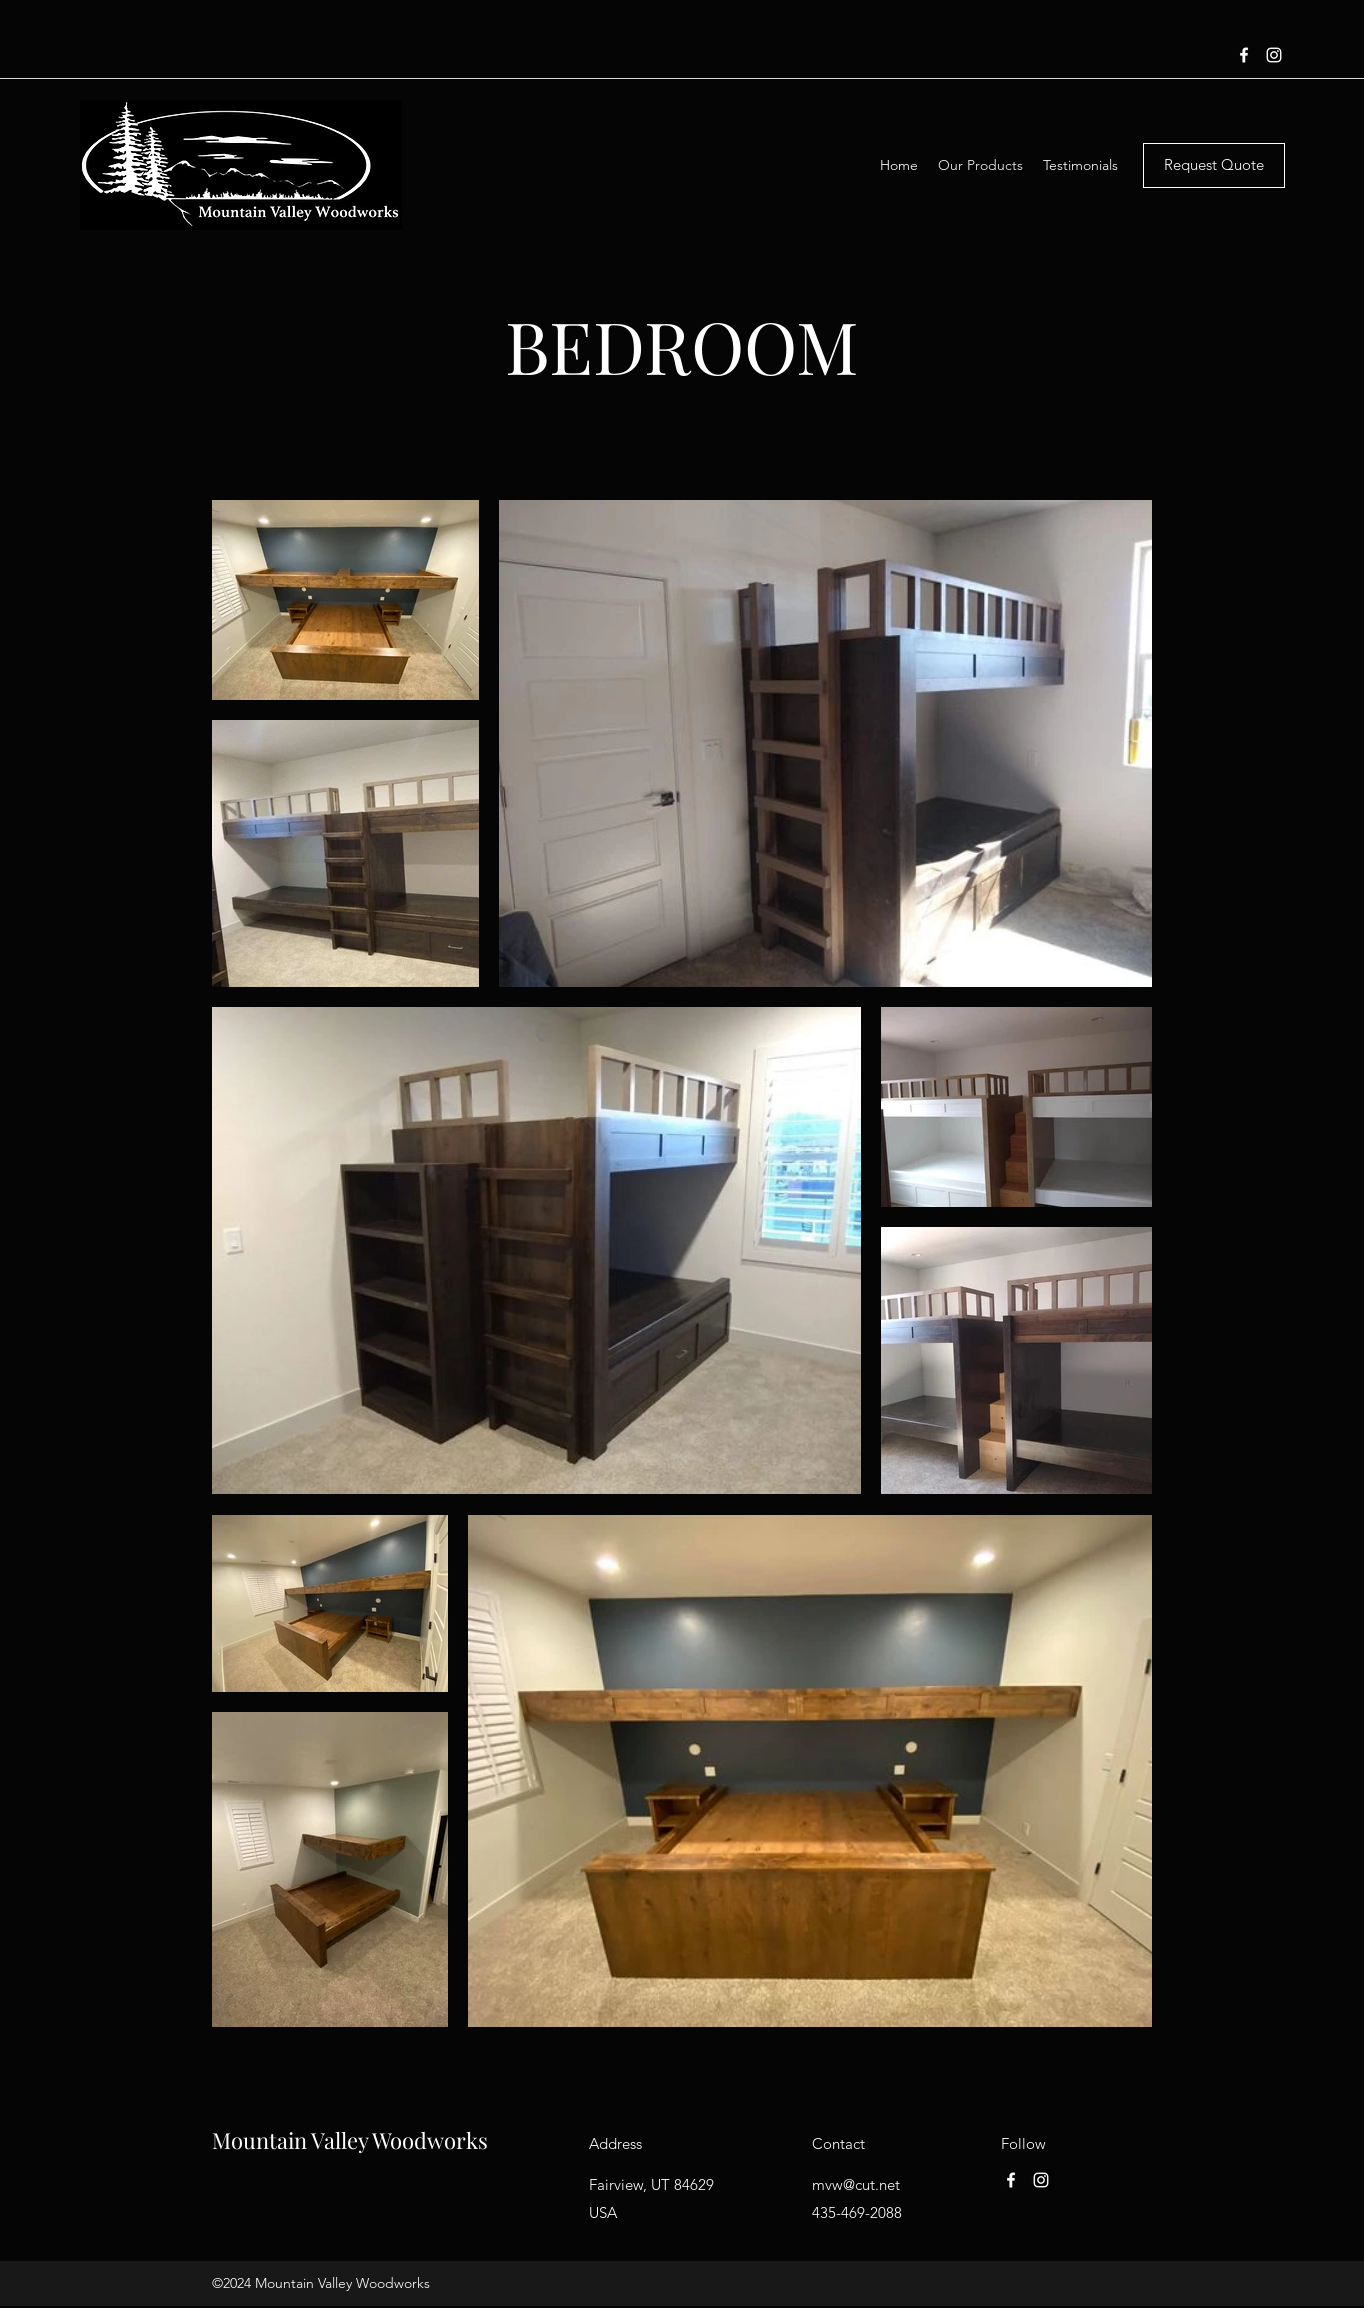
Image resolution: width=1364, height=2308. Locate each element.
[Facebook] (1244, 55)
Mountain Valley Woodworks (350, 2140)
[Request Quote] (1214, 165)
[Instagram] (1274, 55)
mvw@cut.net (856, 2184)
